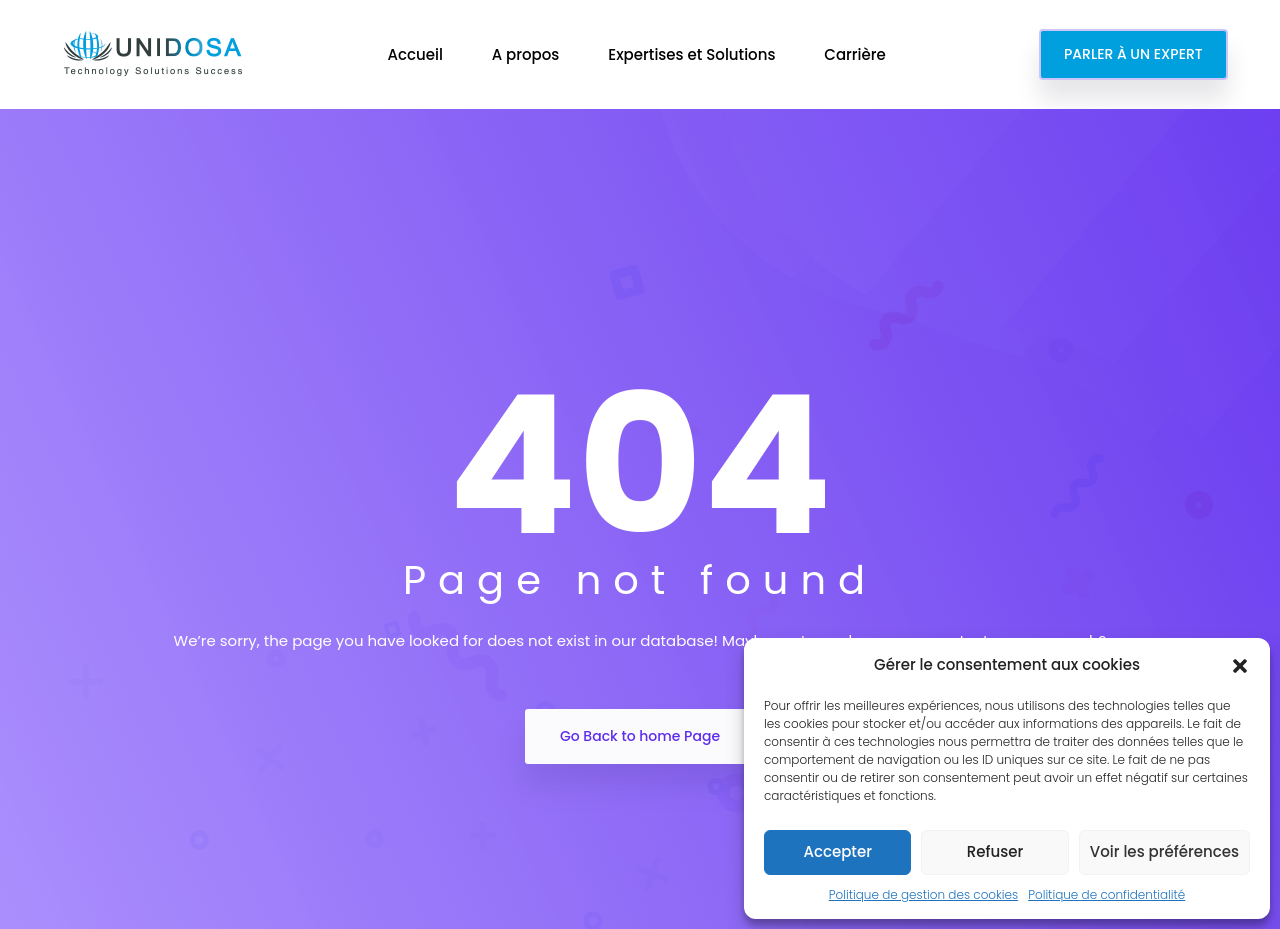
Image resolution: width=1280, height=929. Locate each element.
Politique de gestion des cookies (923, 894)
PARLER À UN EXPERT (1133, 54)
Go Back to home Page (640, 736)
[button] (1240, 665)
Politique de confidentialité (1106, 894)
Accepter (837, 851)
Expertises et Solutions (693, 54)
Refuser (995, 851)
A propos (528, 54)
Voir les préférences (1164, 851)
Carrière (856, 54)
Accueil (416, 54)
